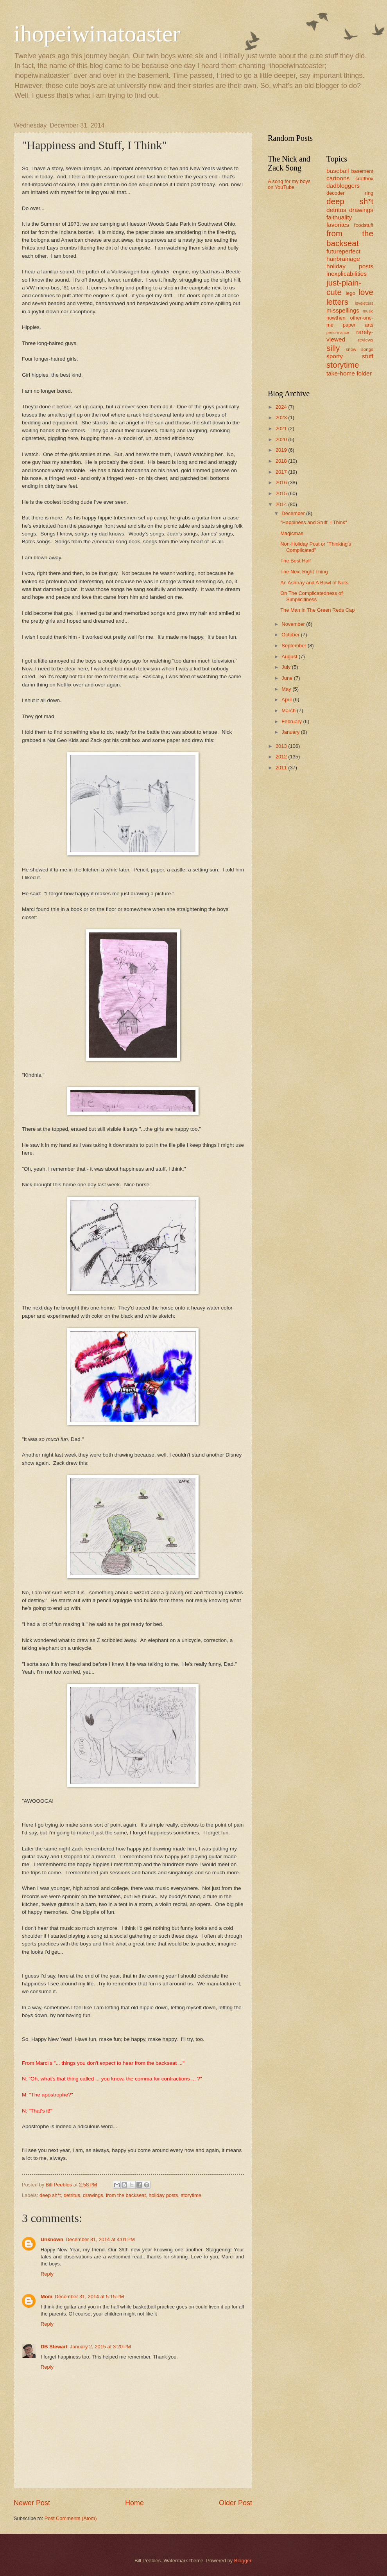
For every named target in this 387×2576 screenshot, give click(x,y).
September (294, 645)
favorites (337, 224)
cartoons (337, 178)
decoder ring (349, 193)
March (289, 710)
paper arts (358, 325)
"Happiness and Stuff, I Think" (313, 522)
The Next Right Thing (304, 572)
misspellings (342, 310)
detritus (72, 2195)
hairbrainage (343, 258)
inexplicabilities (346, 273)
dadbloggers (343, 185)
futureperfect (343, 251)
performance (337, 333)
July (286, 667)
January (291, 732)
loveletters (364, 303)
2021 (282, 428)
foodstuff (363, 225)
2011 (282, 768)
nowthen (336, 318)
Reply (47, 2274)
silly (333, 347)
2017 (282, 472)
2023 (282, 417)
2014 (282, 504)
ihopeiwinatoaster (97, 34)
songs (367, 349)
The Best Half (295, 561)
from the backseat (126, 2195)
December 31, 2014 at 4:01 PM (100, 2239)
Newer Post (32, 2503)
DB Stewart (54, 2347)
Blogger (242, 2560)
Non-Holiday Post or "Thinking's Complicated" (315, 547)
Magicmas (291, 533)
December (293, 513)
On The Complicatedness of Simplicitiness (311, 596)
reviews (365, 340)
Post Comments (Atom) (71, 2518)
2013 (282, 746)
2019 (282, 450)
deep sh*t (50, 2195)
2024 (282, 407)
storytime (191, 2195)
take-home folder (349, 373)
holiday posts (163, 2195)
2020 (282, 439)
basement (362, 171)
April (287, 699)
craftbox (364, 178)
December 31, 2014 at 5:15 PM (89, 2296)
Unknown (52, 2239)
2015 (282, 493)
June (287, 678)
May (286, 689)
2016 (282, 482)
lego (350, 293)
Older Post (235, 2503)
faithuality (339, 217)
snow (351, 349)
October (291, 635)
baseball (337, 170)
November (293, 624)
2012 (282, 757)
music (368, 311)
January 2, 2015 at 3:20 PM (100, 2347)
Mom (46, 2296)
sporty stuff (349, 356)
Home (134, 2503)
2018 (282, 461)
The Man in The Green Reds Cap (317, 610)
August (290, 656)
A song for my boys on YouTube (289, 184)
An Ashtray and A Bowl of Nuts (314, 583)
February (292, 721)
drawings (93, 2195)
